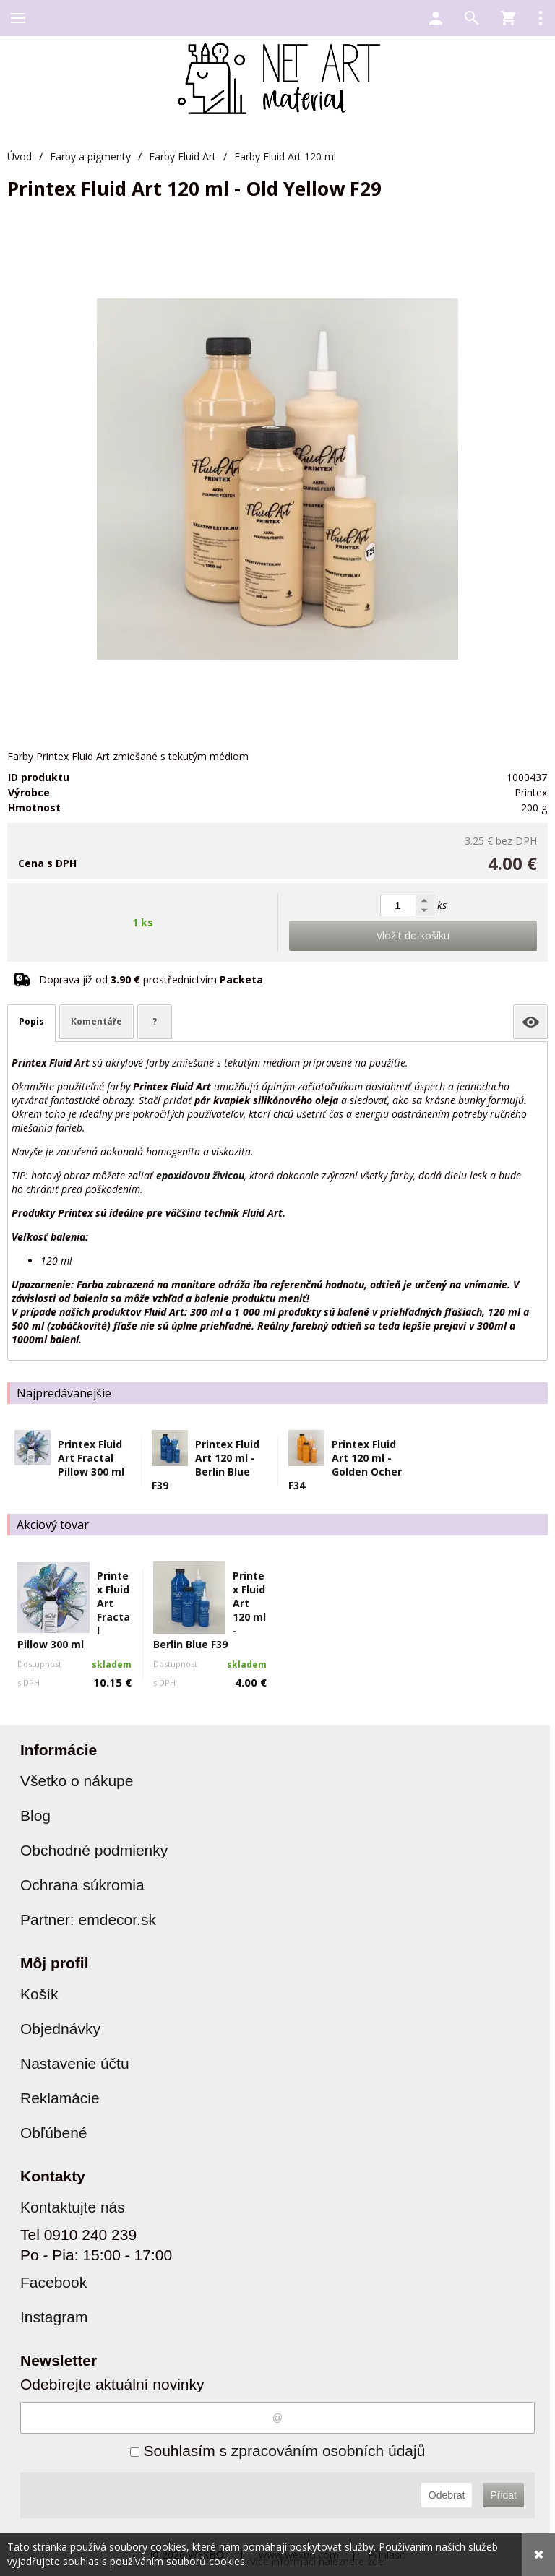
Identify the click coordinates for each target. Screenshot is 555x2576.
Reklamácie (60, 2098)
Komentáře (96, 1021)
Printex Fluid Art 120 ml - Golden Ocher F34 (345, 1464)
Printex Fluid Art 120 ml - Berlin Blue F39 (205, 1464)
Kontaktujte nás (72, 2207)
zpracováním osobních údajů (328, 2450)
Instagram (53, 2317)
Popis (31, 1021)
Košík (39, 1994)
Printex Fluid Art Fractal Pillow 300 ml (91, 1457)
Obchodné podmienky (94, 1850)
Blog (35, 1815)
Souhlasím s (278, 2450)
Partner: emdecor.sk (88, 1919)
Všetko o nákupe (76, 1780)
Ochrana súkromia (82, 1885)
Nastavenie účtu (74, 2063)
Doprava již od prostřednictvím (151, 979)
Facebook (53, 2282)
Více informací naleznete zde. (318, 2561)
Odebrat (447, 2495)
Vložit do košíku (413, 935)
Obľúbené (53, 2132)
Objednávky (60, 2028)
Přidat (503, 2495)
